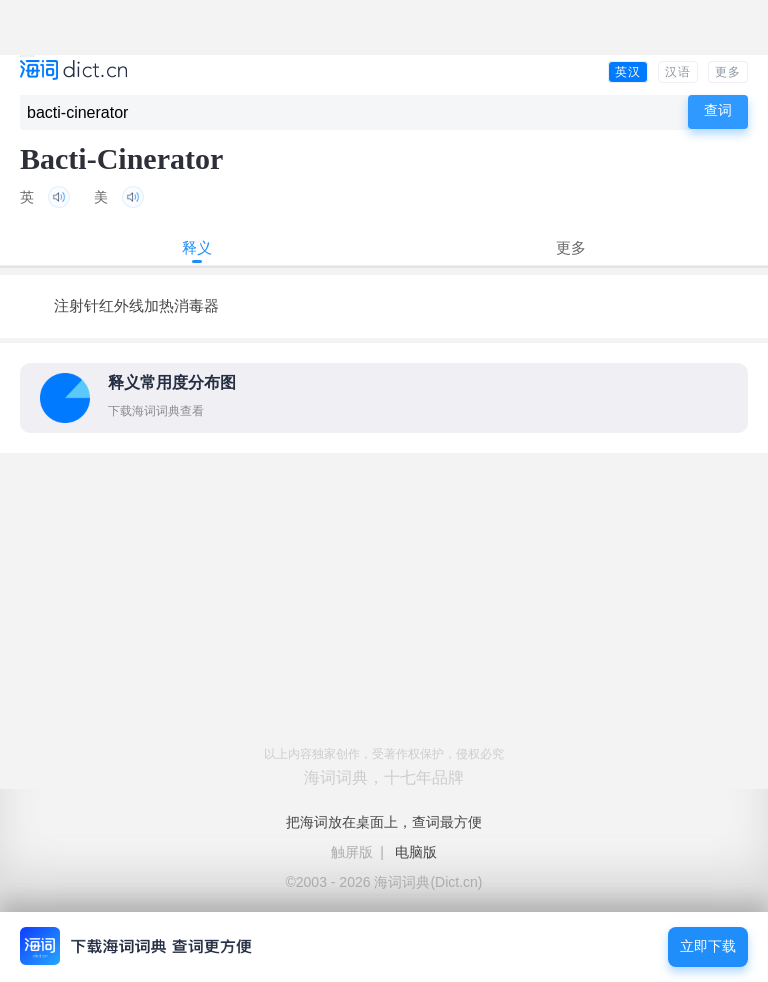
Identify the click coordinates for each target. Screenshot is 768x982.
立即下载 (708, 946)
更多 (728, 72)
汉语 (678, 72)
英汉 (628, 72)
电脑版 (416, 852)
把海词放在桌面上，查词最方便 (384, 822)
